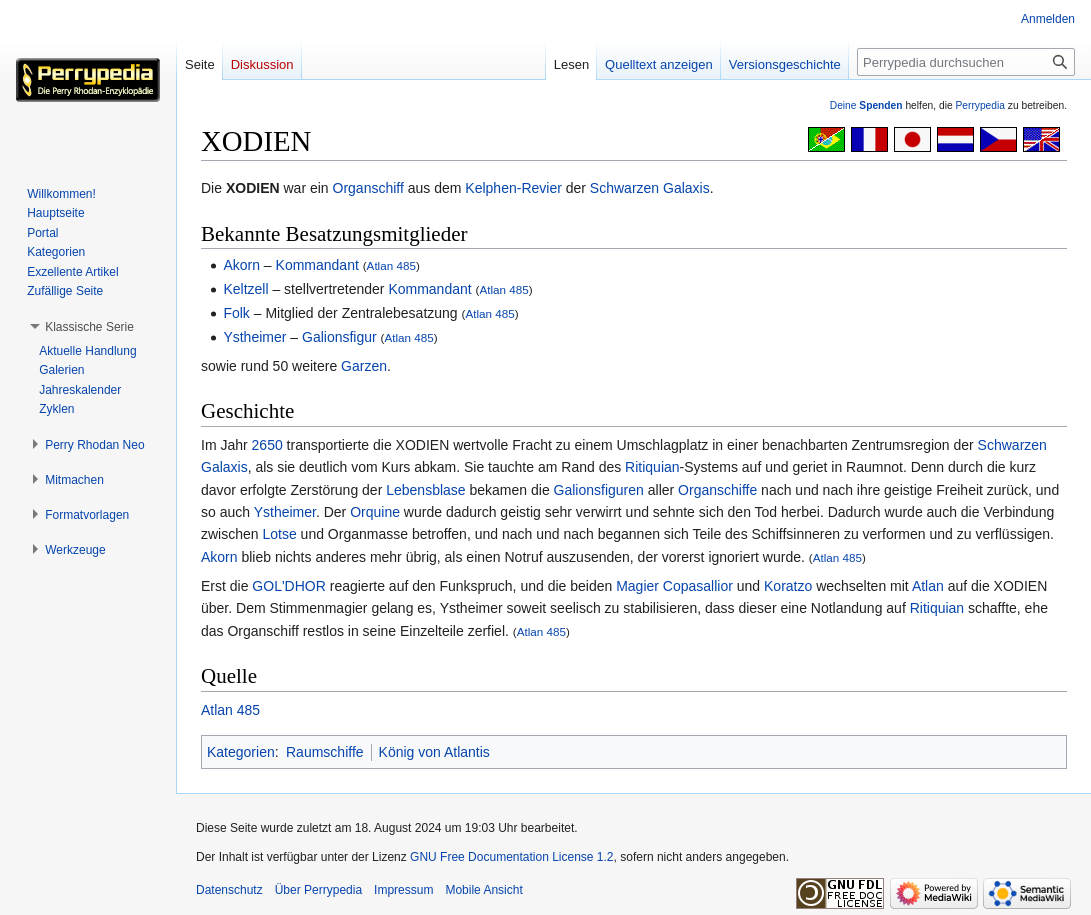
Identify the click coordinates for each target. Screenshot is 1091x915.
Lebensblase (425, 490)
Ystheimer (254, 337)
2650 (267, 445)
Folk (236, 313)
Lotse (279, 534)
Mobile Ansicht (483, 890)
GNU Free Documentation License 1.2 (511, 857)
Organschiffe (717, 490)
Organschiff (368, 188)
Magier (637, 586)
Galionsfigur (339, 337)
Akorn (241, 265)
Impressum (403, 890)
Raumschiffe (325, 752)
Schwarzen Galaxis (650, 188)
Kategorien (241, 752)
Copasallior (698, 586)
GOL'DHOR (288, 586)
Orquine (375, 512)
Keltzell (245, 289)
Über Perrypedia (318, 890)
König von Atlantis (434, 752)
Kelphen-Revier (513, 188)
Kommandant (317, 265)
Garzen (364, 366)
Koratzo (788, 586)
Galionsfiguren (599, 490)
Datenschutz (229, 890)
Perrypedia (980, 105)
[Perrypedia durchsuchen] (966, 62)
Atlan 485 (391, 265)
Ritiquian (652, 467)
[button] (89, 327)
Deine (866, 105)
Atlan (928, 586)
